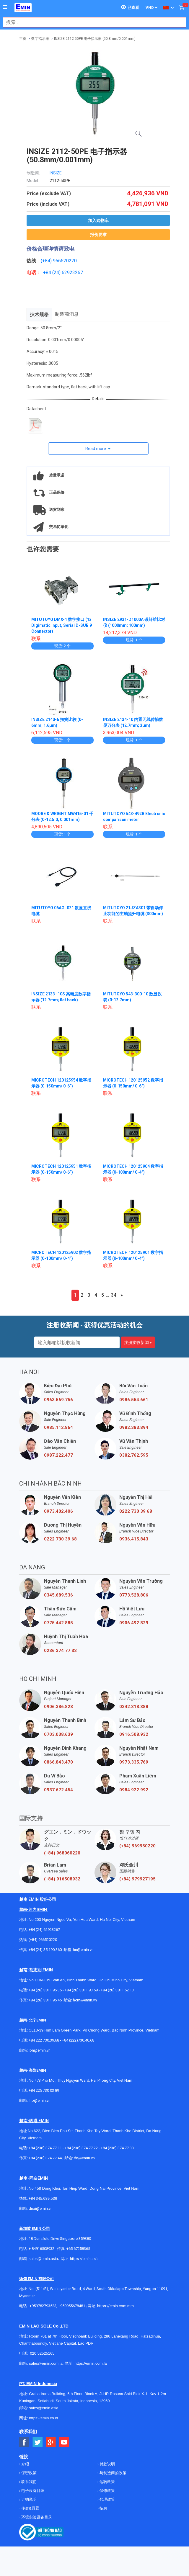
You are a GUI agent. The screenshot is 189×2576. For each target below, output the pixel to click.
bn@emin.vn (40, 2050)
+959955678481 (72, 2306)
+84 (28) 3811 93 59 (81, 1990)
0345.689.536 (58, 1595)
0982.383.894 (133, 1427)
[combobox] (91, 22)
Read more (95, 448)
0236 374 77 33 (60, 1650)
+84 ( (48, 272)
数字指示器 (40, 39)
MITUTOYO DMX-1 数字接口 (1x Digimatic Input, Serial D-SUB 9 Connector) (61, 625)
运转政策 (107, 2481)
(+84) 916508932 (62, 1879)
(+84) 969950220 (137, 1846)
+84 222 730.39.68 (44, 2040)
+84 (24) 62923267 (44, 1929)
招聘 (103, 2508)
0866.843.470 (58, 1762)
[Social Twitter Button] (37, 2442)
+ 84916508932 (41, 2248)
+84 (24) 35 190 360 (45, 1949)
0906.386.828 (58, 1706)
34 (113, 1295)
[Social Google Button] (51, 2442)
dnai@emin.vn (41, 2208)
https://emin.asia (84, 2258)
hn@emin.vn (83, 1949)
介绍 (24, 2464)
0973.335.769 (133, 1762)
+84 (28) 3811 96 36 (45, 1990)
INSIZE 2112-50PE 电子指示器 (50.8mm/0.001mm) (95, 39)
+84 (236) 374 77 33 (117, 2148)
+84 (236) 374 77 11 (45, 2148)
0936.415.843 (133, 1539)
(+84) (47, 261)
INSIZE (56, 173)
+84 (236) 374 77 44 (45, 2158)
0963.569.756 (58, 1399)
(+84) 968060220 (62, 1853)
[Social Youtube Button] (64, 2442)
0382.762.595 (133, 1455)
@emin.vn (42, 2100)
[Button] (5, 7)
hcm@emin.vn (85, 2000)
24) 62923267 (68, 272)
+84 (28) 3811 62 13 (117, 1990)
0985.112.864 (58, 1427)
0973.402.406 (58, 1511)
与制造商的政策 (112, 2473)
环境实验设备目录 (36, 2517)
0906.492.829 (133, 1622)
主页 (22, 39)
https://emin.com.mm (115, 2306)
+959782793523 (43, 2306)
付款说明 (107, 2464)
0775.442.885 (58, 1622)
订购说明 (28, 2499)
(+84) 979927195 (137, 1879)
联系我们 (28, 2481)
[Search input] (91, 22)
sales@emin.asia (43, 2258)
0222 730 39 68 (135, 1511)
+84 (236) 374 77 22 (81, 2148)
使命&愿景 (29, 2508)
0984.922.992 (133, 1789)
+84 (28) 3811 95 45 (45, 2000)
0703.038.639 (58, 1734)
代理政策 (107, 2499)
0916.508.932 (133, 1734)
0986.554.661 (133, 1399)
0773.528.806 (133, 1595)
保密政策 (28, 2473)
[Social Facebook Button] (24, 2442)
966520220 (65, 261)
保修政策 (107, 2490)
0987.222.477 (58, 1455)
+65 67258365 (78, 2248)
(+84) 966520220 (43, 1939)
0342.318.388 (133, 1706)
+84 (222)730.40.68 (78, 2040)
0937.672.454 (58, 1789)
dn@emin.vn (84, 2158)
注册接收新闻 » (138, 1342)
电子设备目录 (32, 2490)
